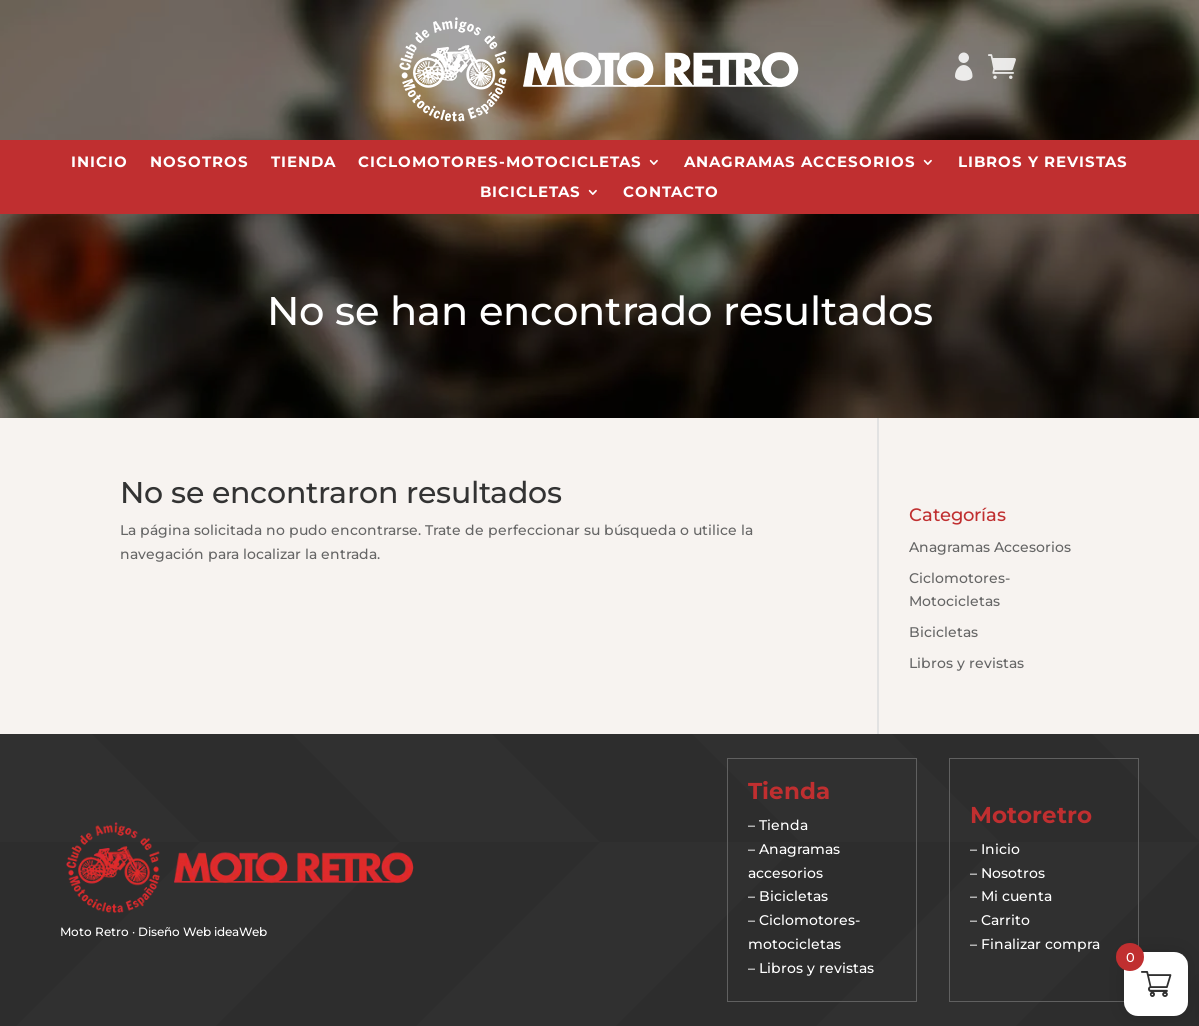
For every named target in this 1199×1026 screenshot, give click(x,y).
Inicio (99, 163)
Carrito (1005, 920)
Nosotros (199, 163)
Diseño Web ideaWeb (202, 931)
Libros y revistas (1043, 163)
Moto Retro (94, 931)
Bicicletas (530, 193)
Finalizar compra (1040, 944)
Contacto (671, 193)
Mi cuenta (1016, 896)
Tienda (303, 163)
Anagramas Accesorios (800, 163)
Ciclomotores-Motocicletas (500, 163)
